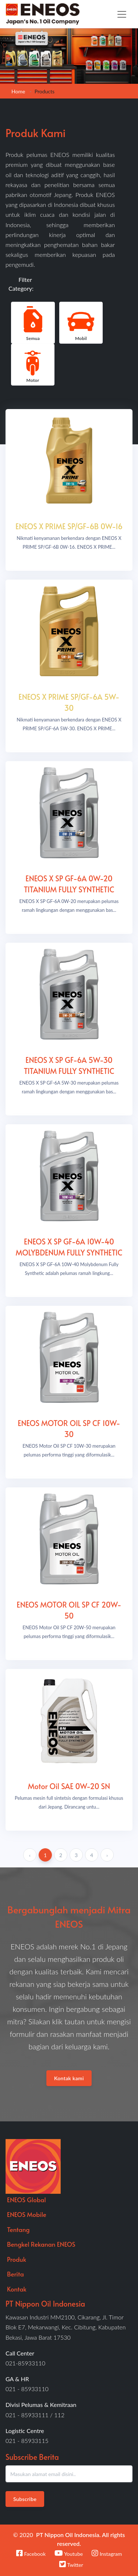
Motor (32, 364)
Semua (33, 322)
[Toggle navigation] (122, 14)
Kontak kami (69, 2078)
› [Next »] (107, 1855)
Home (18, 91)
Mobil (81, 322)
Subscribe (24, 2499)
